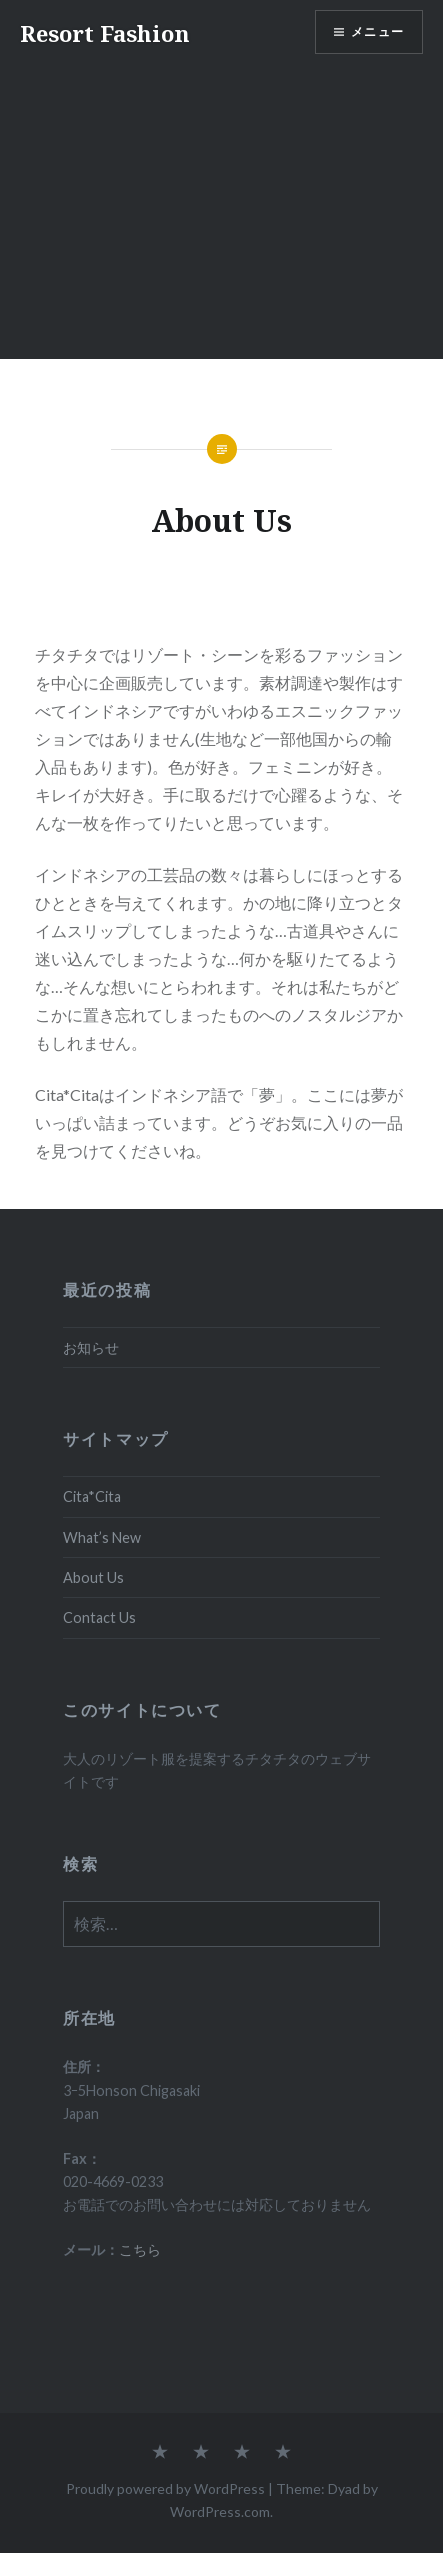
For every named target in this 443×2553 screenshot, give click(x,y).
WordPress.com (220, 2511)
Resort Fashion (105, 33)
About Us (93, 1577)
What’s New (102, 1537)
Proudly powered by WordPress (165, 2488)
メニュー (377, 31)
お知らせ (91, 1347)
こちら (140, 2249)
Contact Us (99, 1617)
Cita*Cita (92, 1496)
